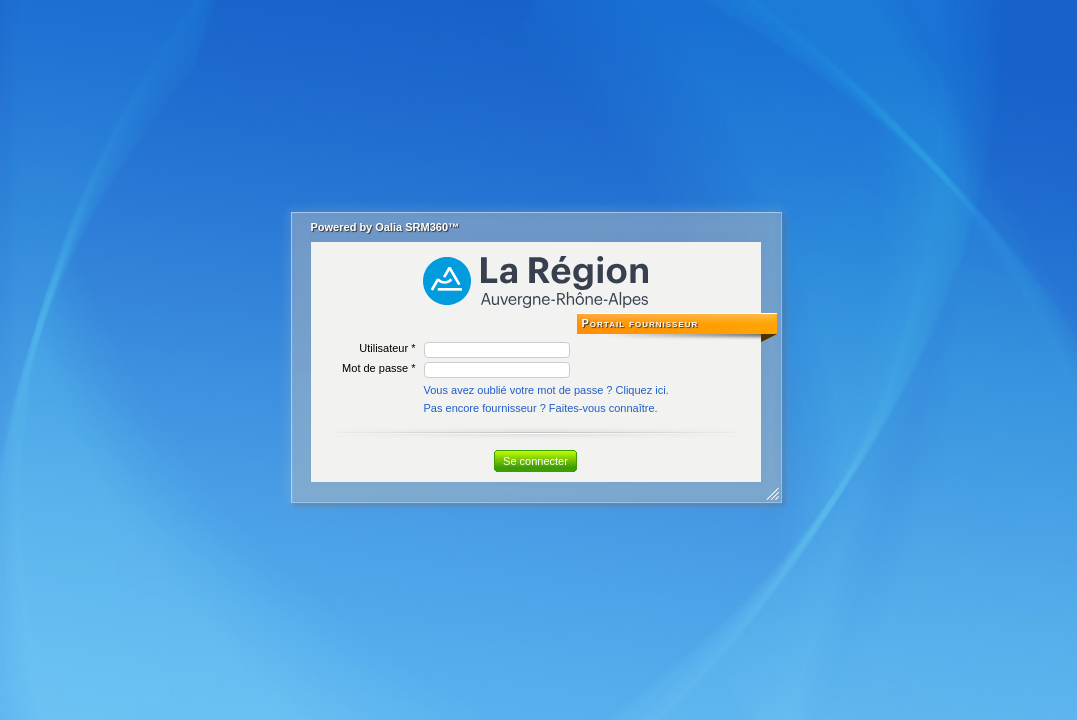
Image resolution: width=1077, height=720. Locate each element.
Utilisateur (383, 348)
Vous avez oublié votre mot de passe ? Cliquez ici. (546, 390)
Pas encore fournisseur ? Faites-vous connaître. (541, 408)
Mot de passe (375, 368)
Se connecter (535, 461)
